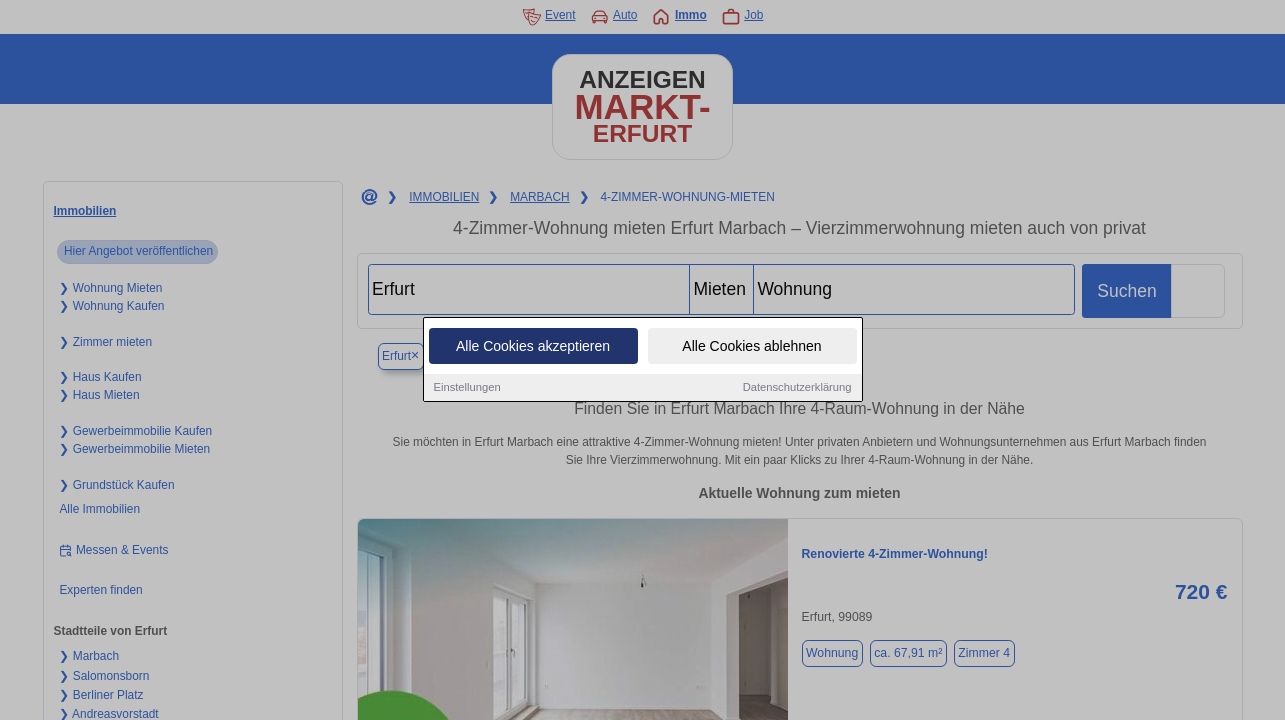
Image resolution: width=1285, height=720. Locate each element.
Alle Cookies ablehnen (751, 347)
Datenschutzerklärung (797, 388)
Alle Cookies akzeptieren (533, 347)
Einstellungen (467, 388)
